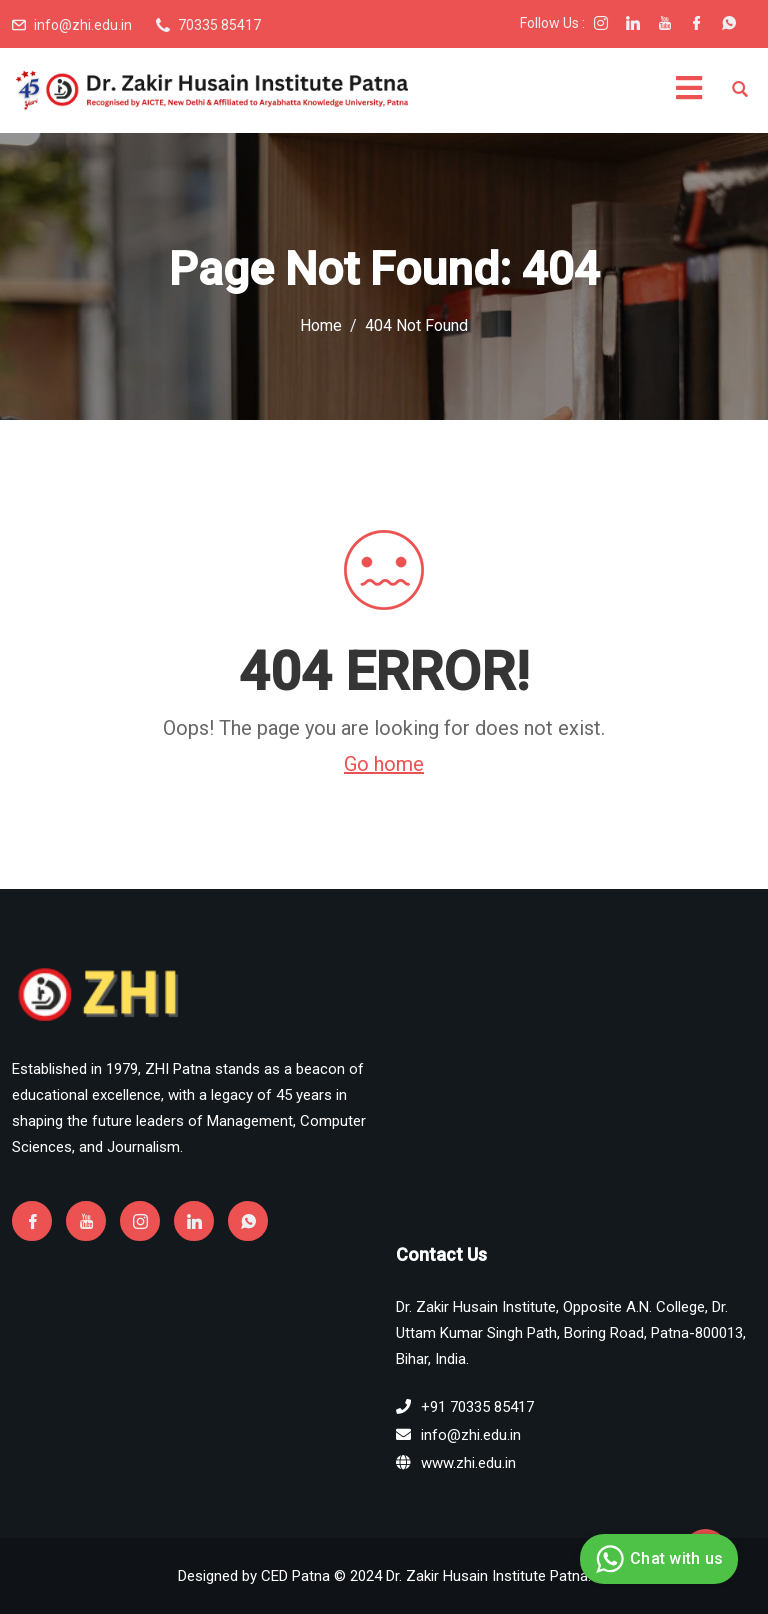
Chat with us (656, 1559)
